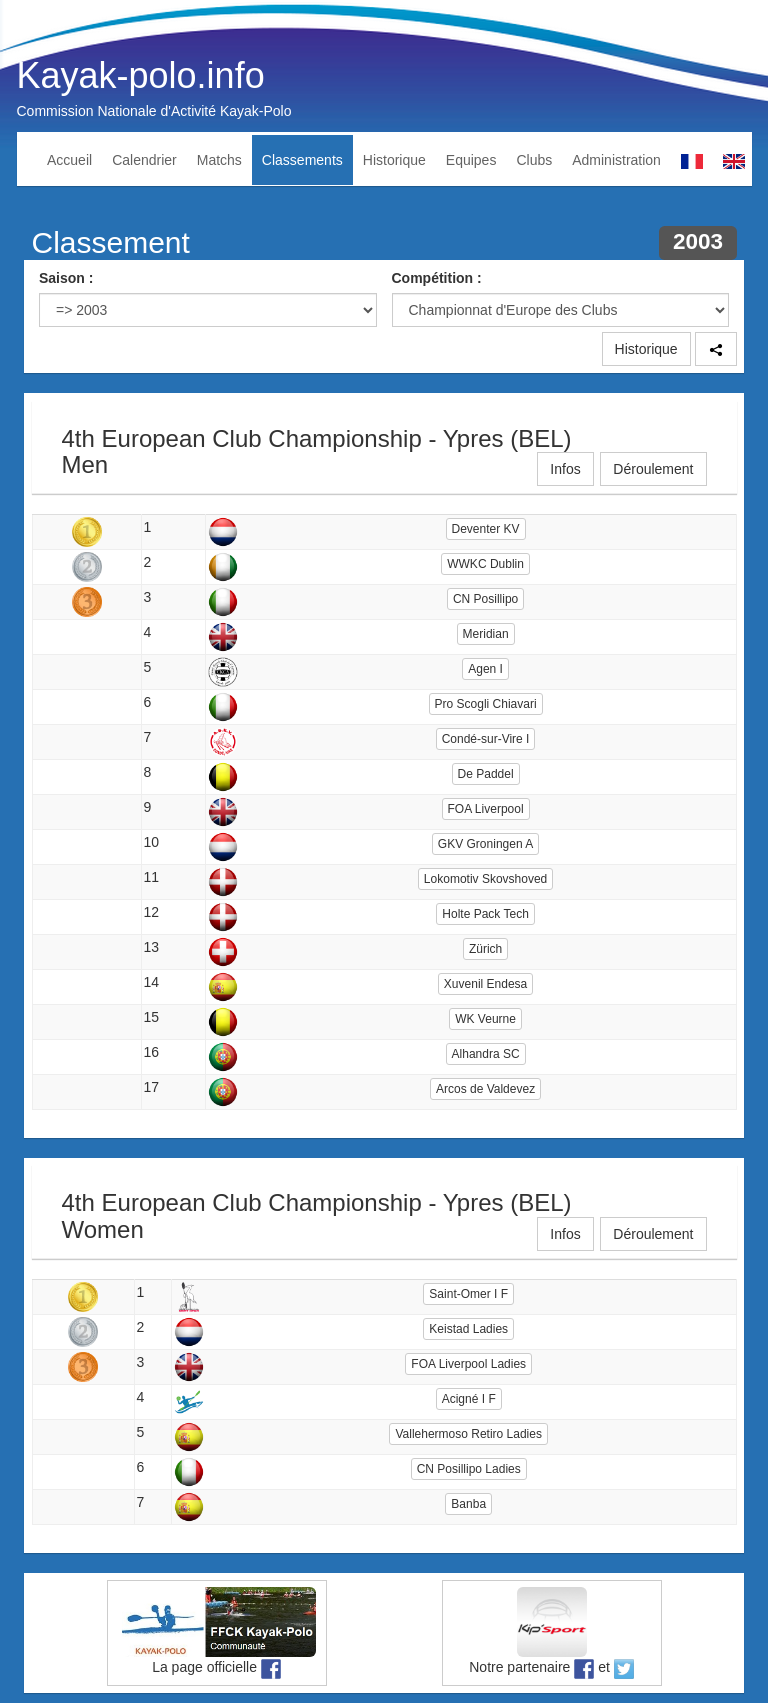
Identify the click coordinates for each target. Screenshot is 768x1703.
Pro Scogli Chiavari (486, 704)
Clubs (534, 160)
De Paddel (486, 774)
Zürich (485, 949)
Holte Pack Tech (485, 914)
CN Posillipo (485, 599)
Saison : (66, 278)
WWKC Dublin (485, 564)
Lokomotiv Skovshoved (485, 879)
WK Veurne (485, 1019)
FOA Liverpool (486, 809)
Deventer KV (486, 529)
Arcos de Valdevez (485, 1089)
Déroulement (653, 469)
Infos (565, 469)
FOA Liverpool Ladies (468, 1364)
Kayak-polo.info (141, 75)
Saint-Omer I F (468, 1294)
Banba (468, 1504)
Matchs (219, 160)
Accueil (69, 160)
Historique (394, 160)
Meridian (486, 634)
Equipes (471, 160)
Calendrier (144, 160)
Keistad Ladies (468, 1329)
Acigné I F (469, 1399)
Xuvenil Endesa (485, 984)
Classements (302, 160)
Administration (616, 160)
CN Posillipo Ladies (469, 1469)
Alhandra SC (486, 1054)
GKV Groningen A (485, 844)
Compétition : (437, 278)
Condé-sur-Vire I (486, 739)
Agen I (485, 669)
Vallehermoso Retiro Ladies (468, 1434)
